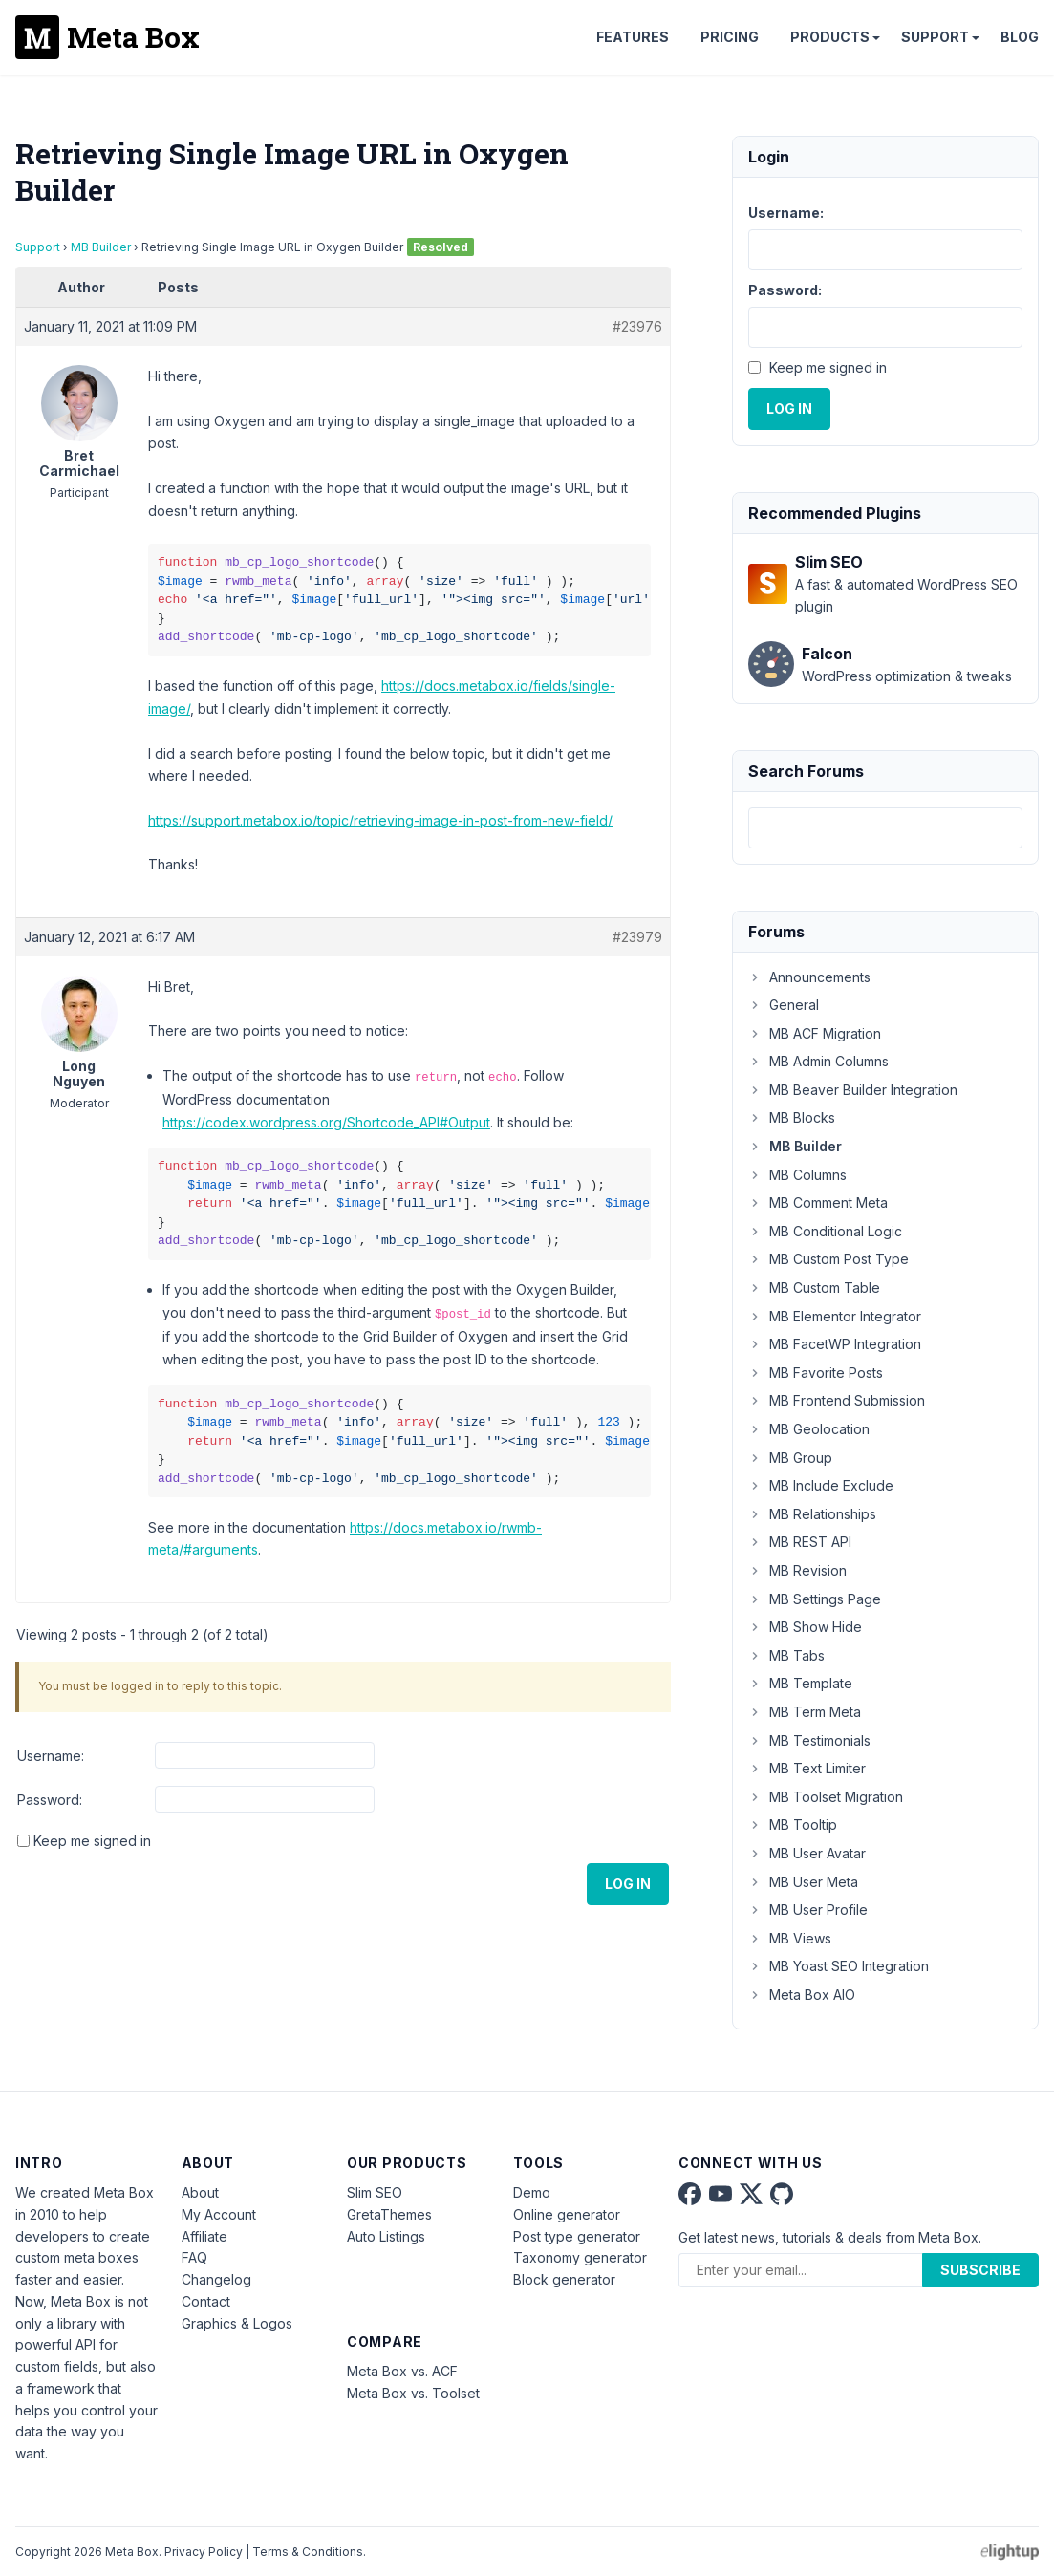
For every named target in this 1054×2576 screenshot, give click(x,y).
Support (935, 37)
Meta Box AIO (801, 1994)
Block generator (564, 2279)
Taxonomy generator (580, 2257)
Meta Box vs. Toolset (413, 2393)
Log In (628, 1884)
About (200, 2192)
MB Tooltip (792, 1824)
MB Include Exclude (820, 1485)
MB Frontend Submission (836, 1400)
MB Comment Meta (818, 1202)
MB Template (800, 1683)
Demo (531, 2192)
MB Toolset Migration (825, 1797)
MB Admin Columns (818, 1061)
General (783, 1005)
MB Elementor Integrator (834, 1316)
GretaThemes (389, 2214)
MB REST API (799, 1542)
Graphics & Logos (237, 2323)
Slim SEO (374, 2192)
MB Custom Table (814, 1287)
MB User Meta (803, 1882)
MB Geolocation (809, 1429)
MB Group (790, 1457)
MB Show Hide (805, 1627)
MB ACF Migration (814, 1033)
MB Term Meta (804, 1712)
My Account (219, 2214)
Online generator (566, 2214)
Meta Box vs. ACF (402, 2371)
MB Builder (101, 247)
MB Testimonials (809, 1740)
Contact (206, 2301)
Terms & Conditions (307, 2551)
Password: (49, 1800)
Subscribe (980, 2270)
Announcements (809, 977)
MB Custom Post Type (828, 1259)
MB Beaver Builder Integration (852, 1090)
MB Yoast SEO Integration (838, 1966)
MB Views (789, 1938)
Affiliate (204, 2236)
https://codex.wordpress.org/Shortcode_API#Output (326, 1122)
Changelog (216, 2279)
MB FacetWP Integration (834, 1344)
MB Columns (797, 1175)
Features (632, 37)
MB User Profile (808, 1909)
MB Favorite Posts (815, 1372)
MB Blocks (791, 1117)
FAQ (194, 2257)
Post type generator (576, 2236)
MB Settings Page (814, 1599)
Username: (50, 1756)
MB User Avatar (807, 1853)
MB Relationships (812, 1514)
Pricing (729, 37)
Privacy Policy (203, 2551)
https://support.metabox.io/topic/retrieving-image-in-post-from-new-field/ (380, 820)
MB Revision (797, 1570)
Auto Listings (386, 2236)
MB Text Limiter (807, 1768)
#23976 (637, 326)
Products (830, 37)
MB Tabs (786, 1655)
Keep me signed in (92, 1841)
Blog (1019, 37)
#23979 (637, 937)
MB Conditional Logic (825, 1231)
